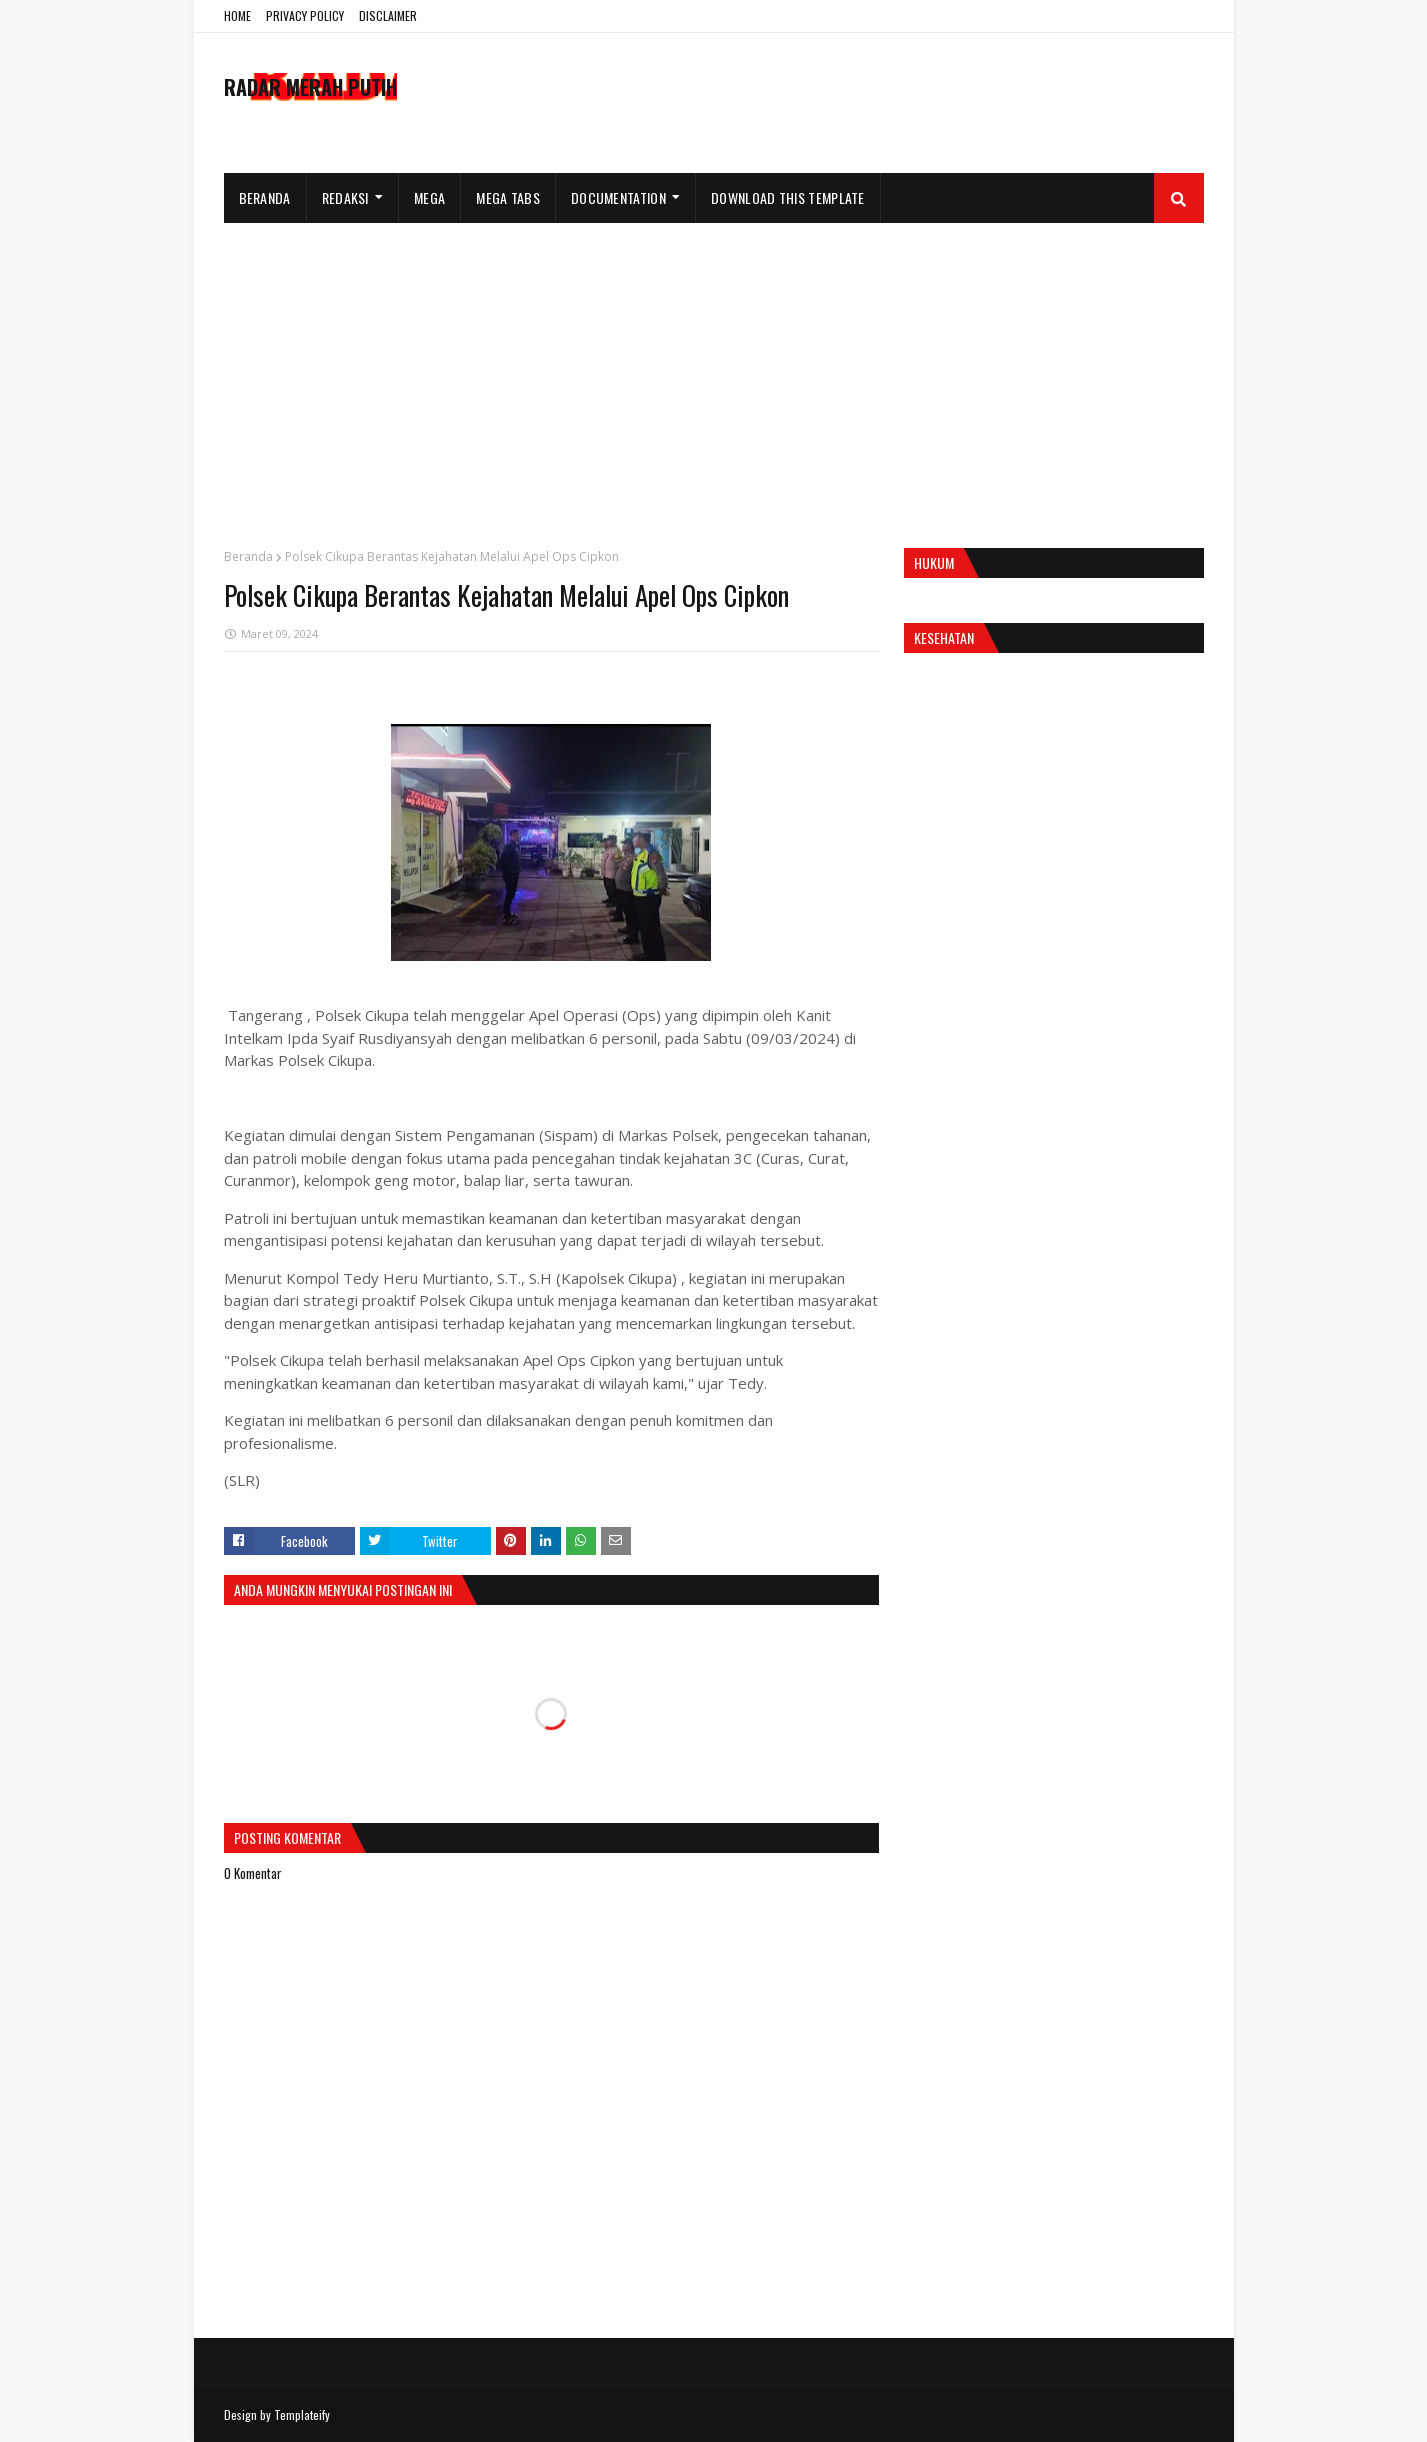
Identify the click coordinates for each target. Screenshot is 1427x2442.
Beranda (248, 556)
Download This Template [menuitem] (788, 197)
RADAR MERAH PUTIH (310, 87)
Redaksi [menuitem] (345, 197)
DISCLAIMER (388, 15)
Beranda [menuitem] (265, 197)
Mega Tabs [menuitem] (508, 197)
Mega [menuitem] (429, 197)
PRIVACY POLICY (305, 15)
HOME (237, 15)
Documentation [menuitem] (618, 197)
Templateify (302, 2414)
